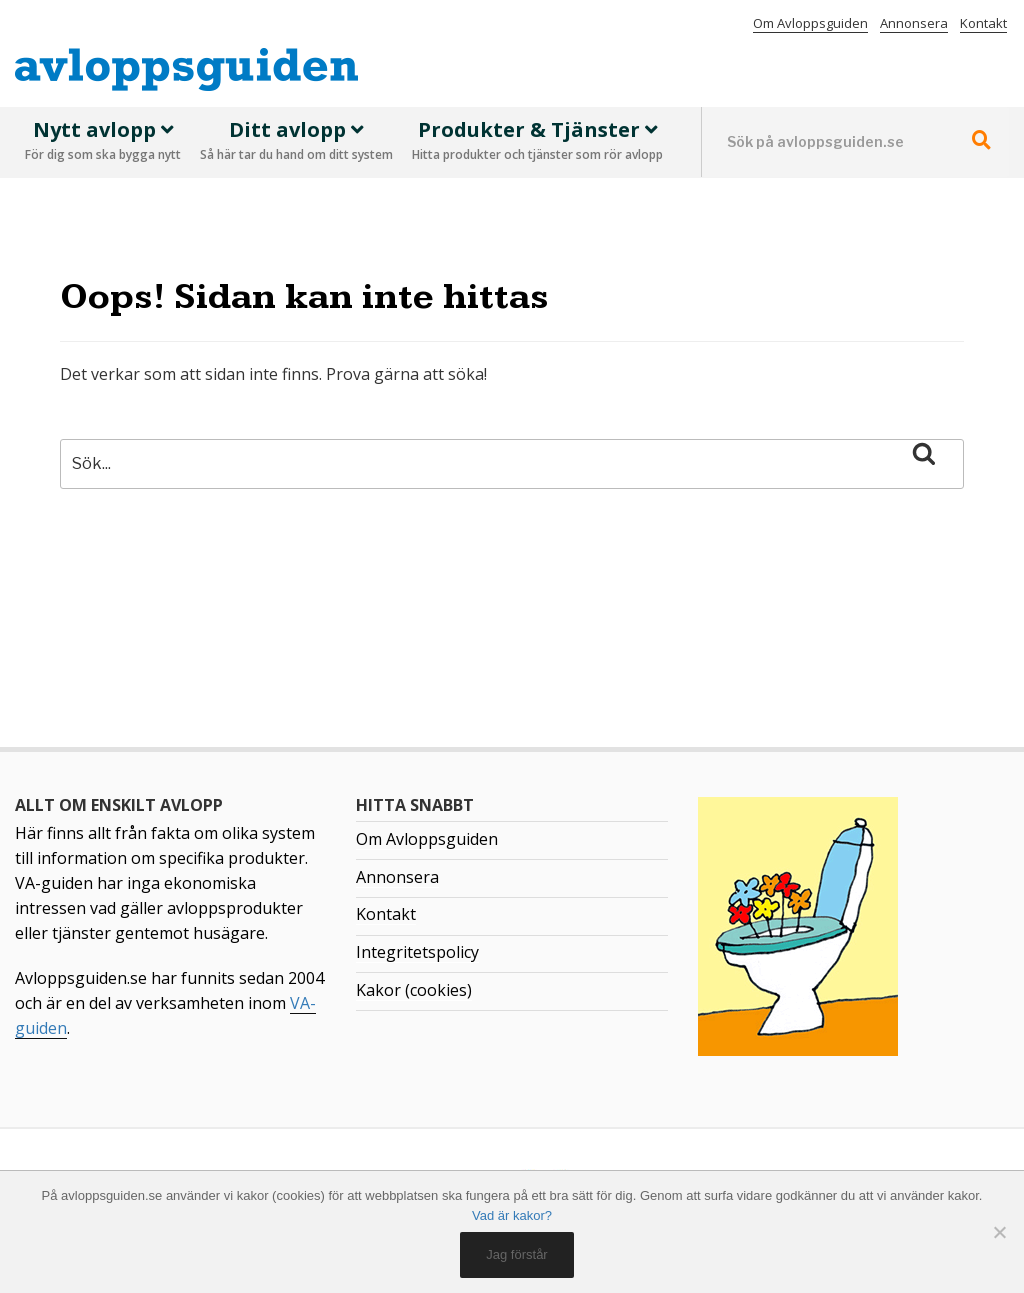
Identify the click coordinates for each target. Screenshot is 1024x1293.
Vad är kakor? (512, 1215)
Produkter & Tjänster (537, 142)
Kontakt (983, 23)
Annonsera (914, 23)
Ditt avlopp (296, 142)
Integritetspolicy (417, 952)
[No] (999, 1232)
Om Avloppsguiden (810, 23)
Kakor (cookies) (414, 990)
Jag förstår (516, 1254)
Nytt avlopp (103, 142)
